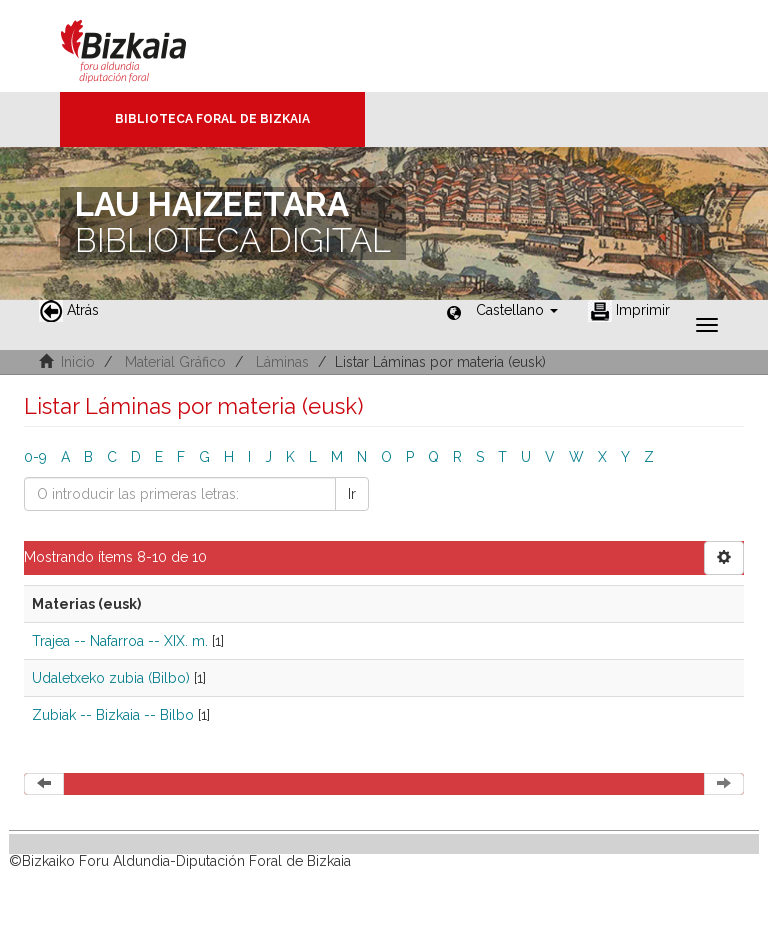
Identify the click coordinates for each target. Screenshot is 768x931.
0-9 (35, 457)
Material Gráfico (175, 362)
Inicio (78, 362)
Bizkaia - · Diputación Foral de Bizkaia (144, 46)
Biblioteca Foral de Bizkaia (212, 119)
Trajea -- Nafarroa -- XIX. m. (120, 641)
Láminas (282, 362)
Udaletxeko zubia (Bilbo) (111, 678)
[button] (517, 310)
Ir (352, 494)
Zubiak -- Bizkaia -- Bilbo (113, 715)
